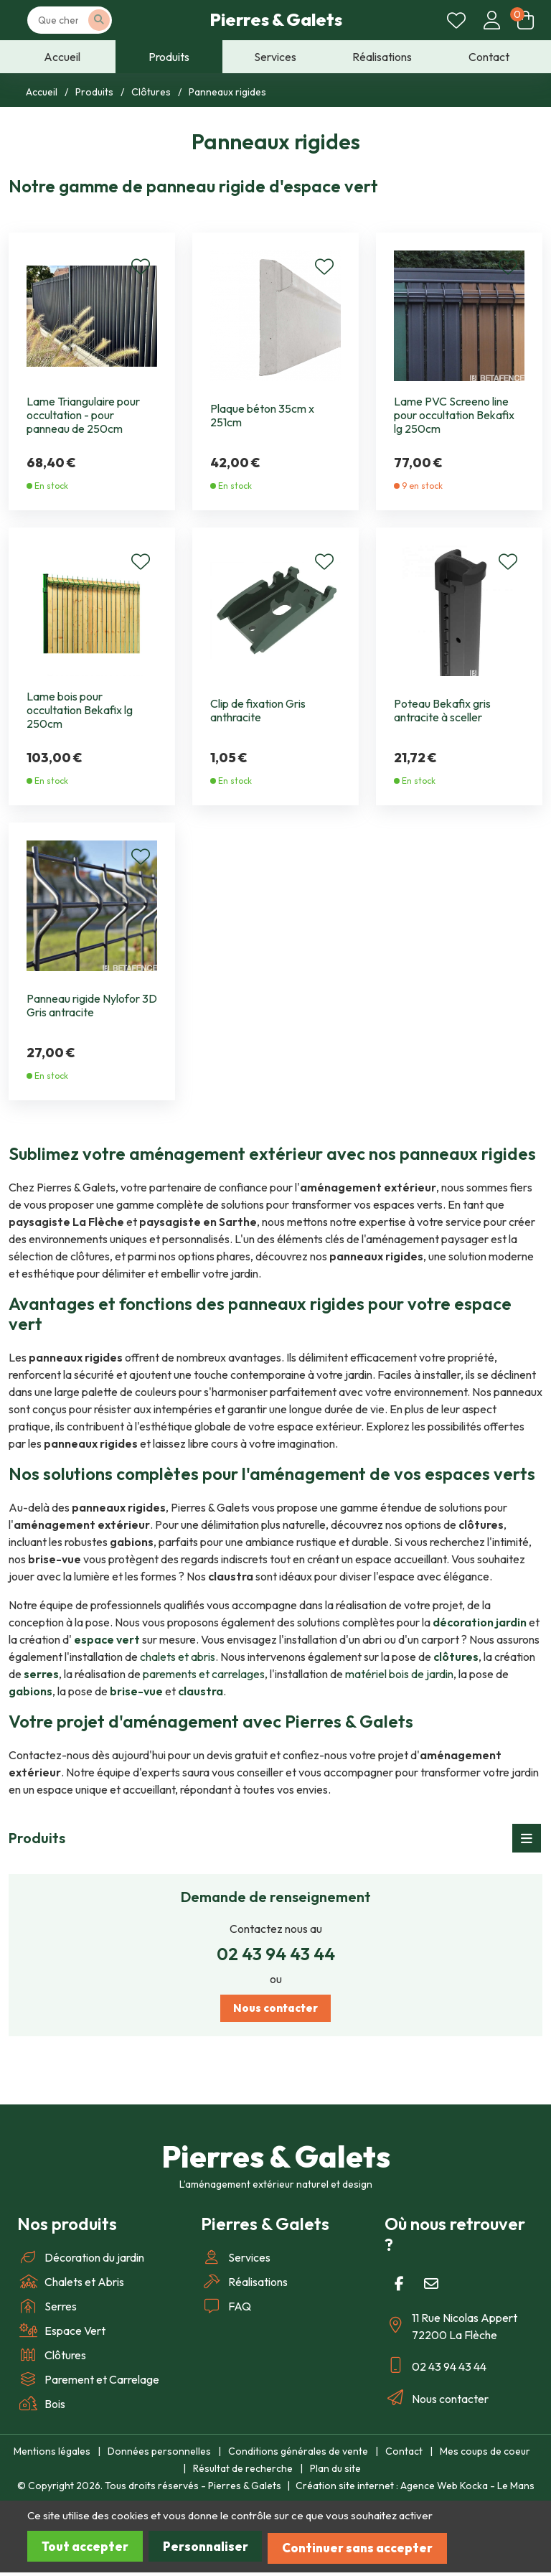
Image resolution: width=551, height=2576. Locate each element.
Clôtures (51, 2360)
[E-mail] (431, 2289)
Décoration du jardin (80, 2262)
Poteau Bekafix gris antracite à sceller (442, 710)
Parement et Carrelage (88, 2384)
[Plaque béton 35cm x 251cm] (275, 314)
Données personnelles (159, 2456)
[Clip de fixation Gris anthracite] (275, 609)
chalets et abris (177, 1656)
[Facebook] (399, 2289)
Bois (41, 2409)
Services (235, 2262)
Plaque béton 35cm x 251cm (262, 415)
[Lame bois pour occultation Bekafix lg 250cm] (92, 609)
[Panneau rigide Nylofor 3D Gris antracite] (92, 904)
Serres (47, 2311)
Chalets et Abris (70, 2287)
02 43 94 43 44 (276, 1953)
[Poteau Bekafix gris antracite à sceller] (459, 609)
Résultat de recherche (243, 2473)
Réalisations (244, 2287)
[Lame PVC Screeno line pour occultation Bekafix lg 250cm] (459, 314)
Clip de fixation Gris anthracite (258, 710)
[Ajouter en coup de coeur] (140, 268)
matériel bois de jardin (399, 1674)
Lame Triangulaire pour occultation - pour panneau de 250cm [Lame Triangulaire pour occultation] (83, 415)
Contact (404, 2456)
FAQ (226, 2311)
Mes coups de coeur (485, 2456)
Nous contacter (276, 2011)
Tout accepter (87, 2552)
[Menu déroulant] (526, 1838)
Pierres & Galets (275, 21)
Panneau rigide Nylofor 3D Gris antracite (92, 1005)
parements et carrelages (204, 1674)
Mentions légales (52, 2456)
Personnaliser (217, 2552)
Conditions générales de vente (298, 2456)
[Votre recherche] (84, 22)
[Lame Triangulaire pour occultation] (92, 314)
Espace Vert (61, 2335)
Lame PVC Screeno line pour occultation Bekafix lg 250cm (454, 415)
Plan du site (335, 2473)
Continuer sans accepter (378, 2552)
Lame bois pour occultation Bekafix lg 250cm (80, 710)
